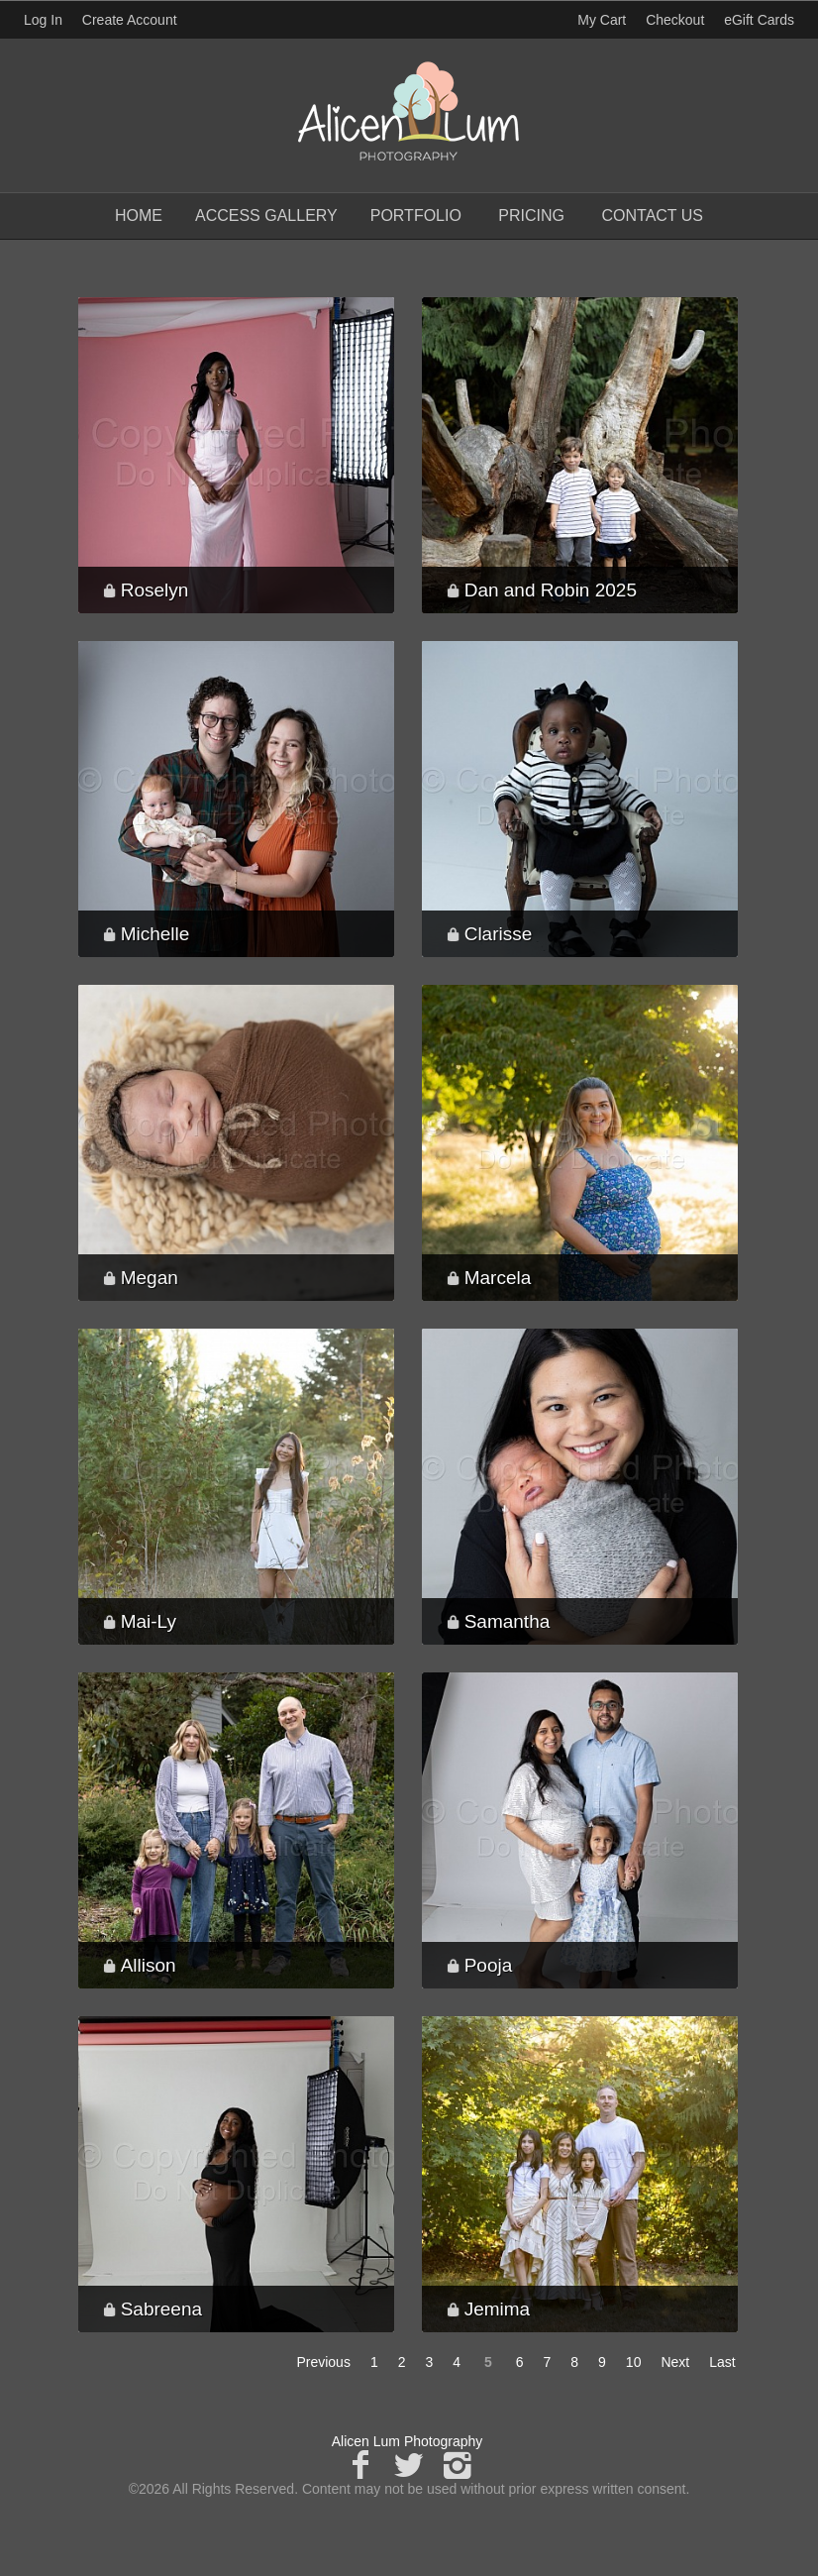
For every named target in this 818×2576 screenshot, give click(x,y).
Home (138, 215)
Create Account (129, 20)
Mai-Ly (148, 1621)
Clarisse (498, 933)
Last (722, 2362)
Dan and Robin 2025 (550, 590)
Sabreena (161, 2309)
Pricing (531, 215)
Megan (149, 1277)
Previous (323, 2362)
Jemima (497, 2309)
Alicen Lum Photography (407, 2441)
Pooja (488, 1965)
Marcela (498, 1277)
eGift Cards (759, 20)
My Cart (603, 20)
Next (675, 2362)
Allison (148, 1965)
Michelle (155, 933)
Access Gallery (266, 215)
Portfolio (415, 215)
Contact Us (652, 215)
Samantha (507, 1621)
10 (634, 2362)
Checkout (675, 20)
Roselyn (155, 590)
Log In (43, 20)
